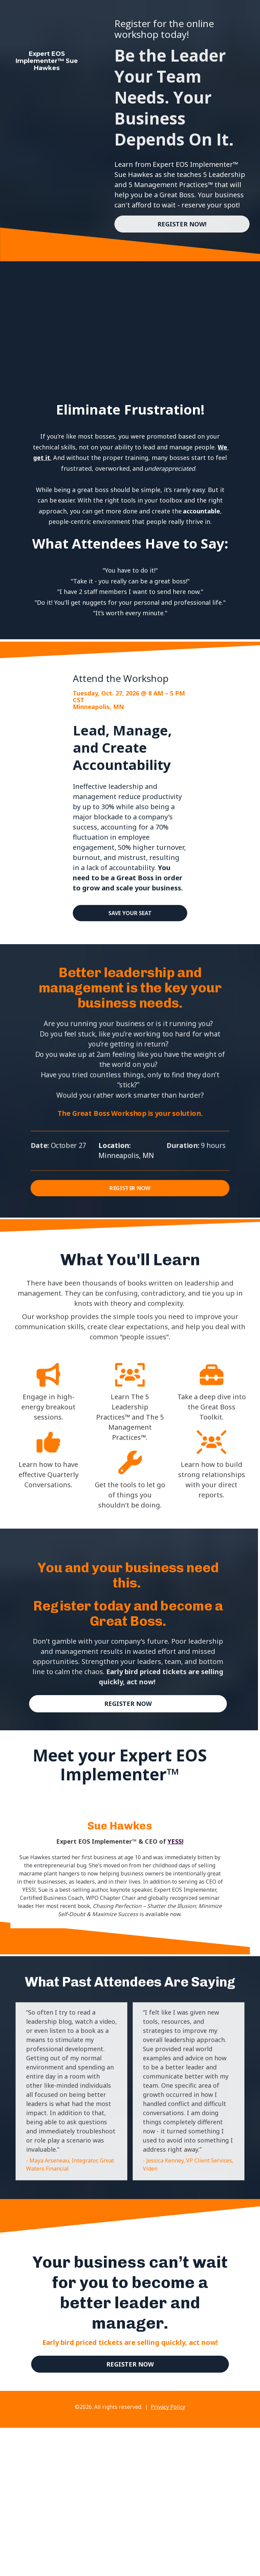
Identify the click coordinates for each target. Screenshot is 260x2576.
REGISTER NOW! (182, 224)
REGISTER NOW (130, 1187)
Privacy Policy (168, 2407)
